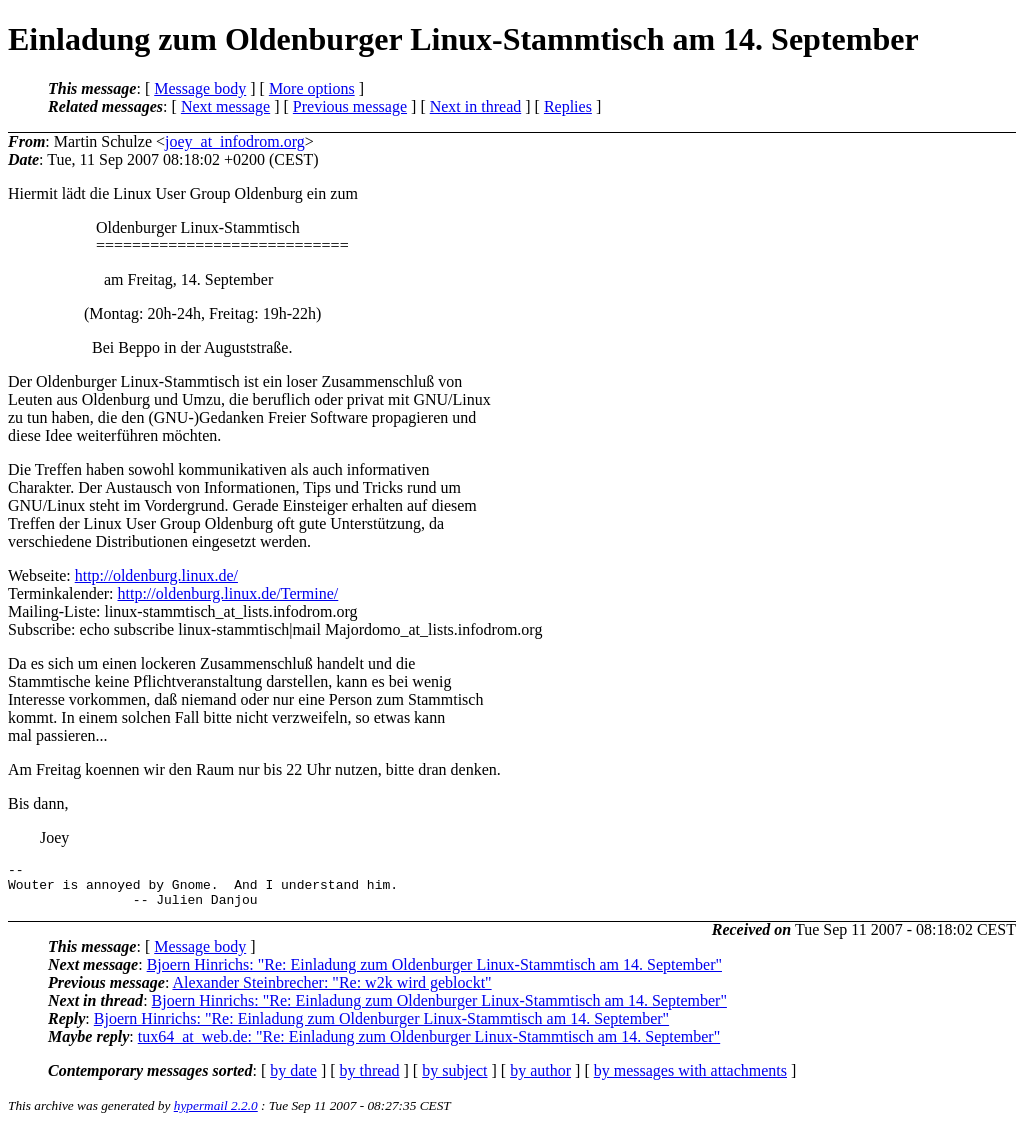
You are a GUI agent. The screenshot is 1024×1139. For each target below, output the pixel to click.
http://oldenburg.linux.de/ (156, 575)
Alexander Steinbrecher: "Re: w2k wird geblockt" (331, 991)
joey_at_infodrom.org (235, 141)
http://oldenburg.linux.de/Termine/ (228, 593)
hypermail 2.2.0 (216, 1114)
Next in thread (476, 106)
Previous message (350, 106)
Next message (225, 106)
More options (312, 88)
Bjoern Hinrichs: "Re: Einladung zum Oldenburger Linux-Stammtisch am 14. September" (434, 973)
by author (540, 1079)
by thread (370, 1079)
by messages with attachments (690, 1079)
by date (293, 1079)
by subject (454, 1079)
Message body (200, 88)
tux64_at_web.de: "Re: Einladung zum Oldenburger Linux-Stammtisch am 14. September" (429, 1045)
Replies (568, 106)
